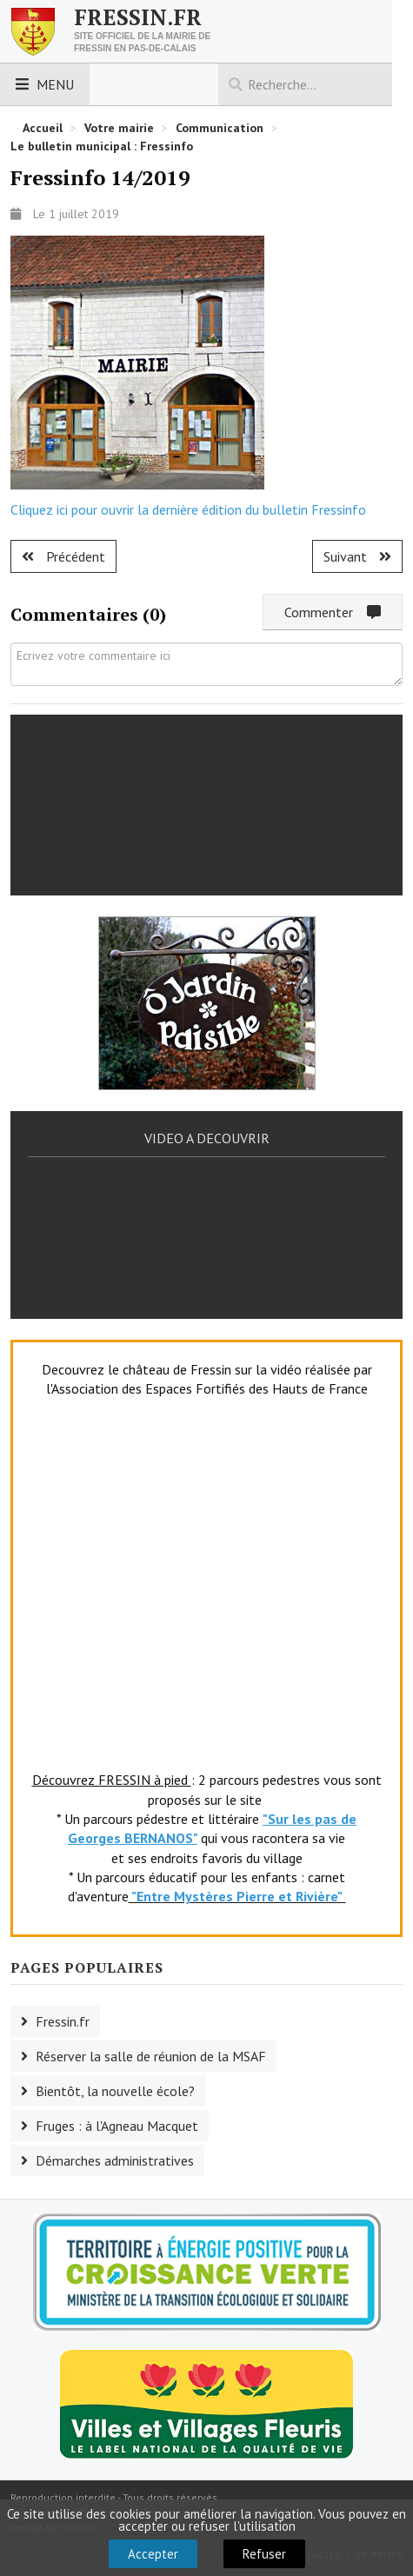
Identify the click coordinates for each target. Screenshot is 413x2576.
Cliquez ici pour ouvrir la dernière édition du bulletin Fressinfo (188, 509)
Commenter (332, 612)
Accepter (153, 2554)
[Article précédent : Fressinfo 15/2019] (63, 556)
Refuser (264, 2554)
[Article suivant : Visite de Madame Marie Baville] (357, 556)
